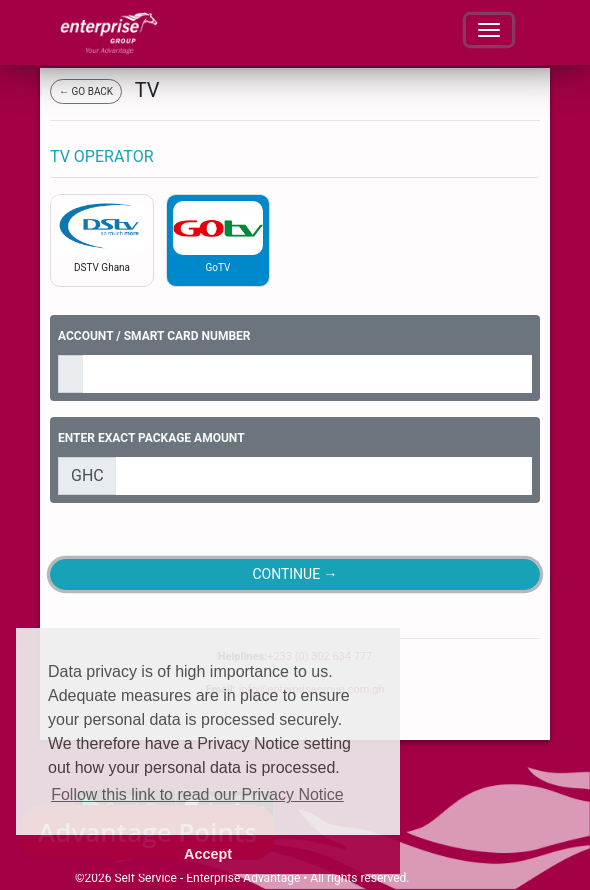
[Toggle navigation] (489, 30)
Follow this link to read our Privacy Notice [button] (197, 794)
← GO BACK (86, 91)
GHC (87, 475)
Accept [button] (208, 854)
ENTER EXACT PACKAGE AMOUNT (151, 438)
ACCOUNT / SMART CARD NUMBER (154, 336)
